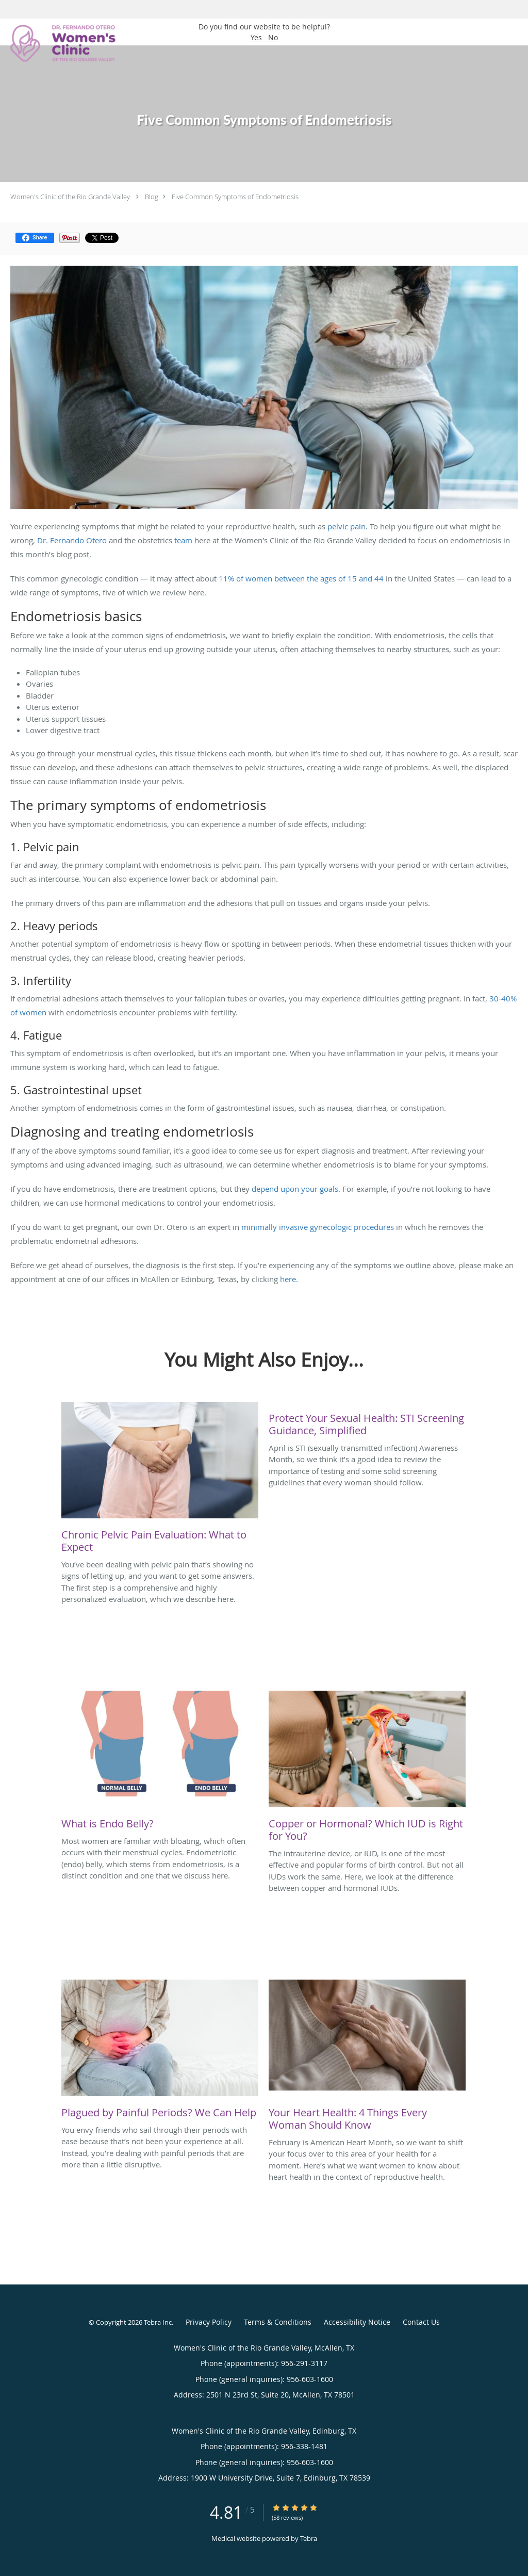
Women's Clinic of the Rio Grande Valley (70, 196)
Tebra (308, 2538)
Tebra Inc (158, 2322)
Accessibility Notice (357, 2322)
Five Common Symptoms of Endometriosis (235, 196)
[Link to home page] (60, 43)
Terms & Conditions (277, 2322)
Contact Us (421, 2322)
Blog (151, 196)
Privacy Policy (209, 2322)
